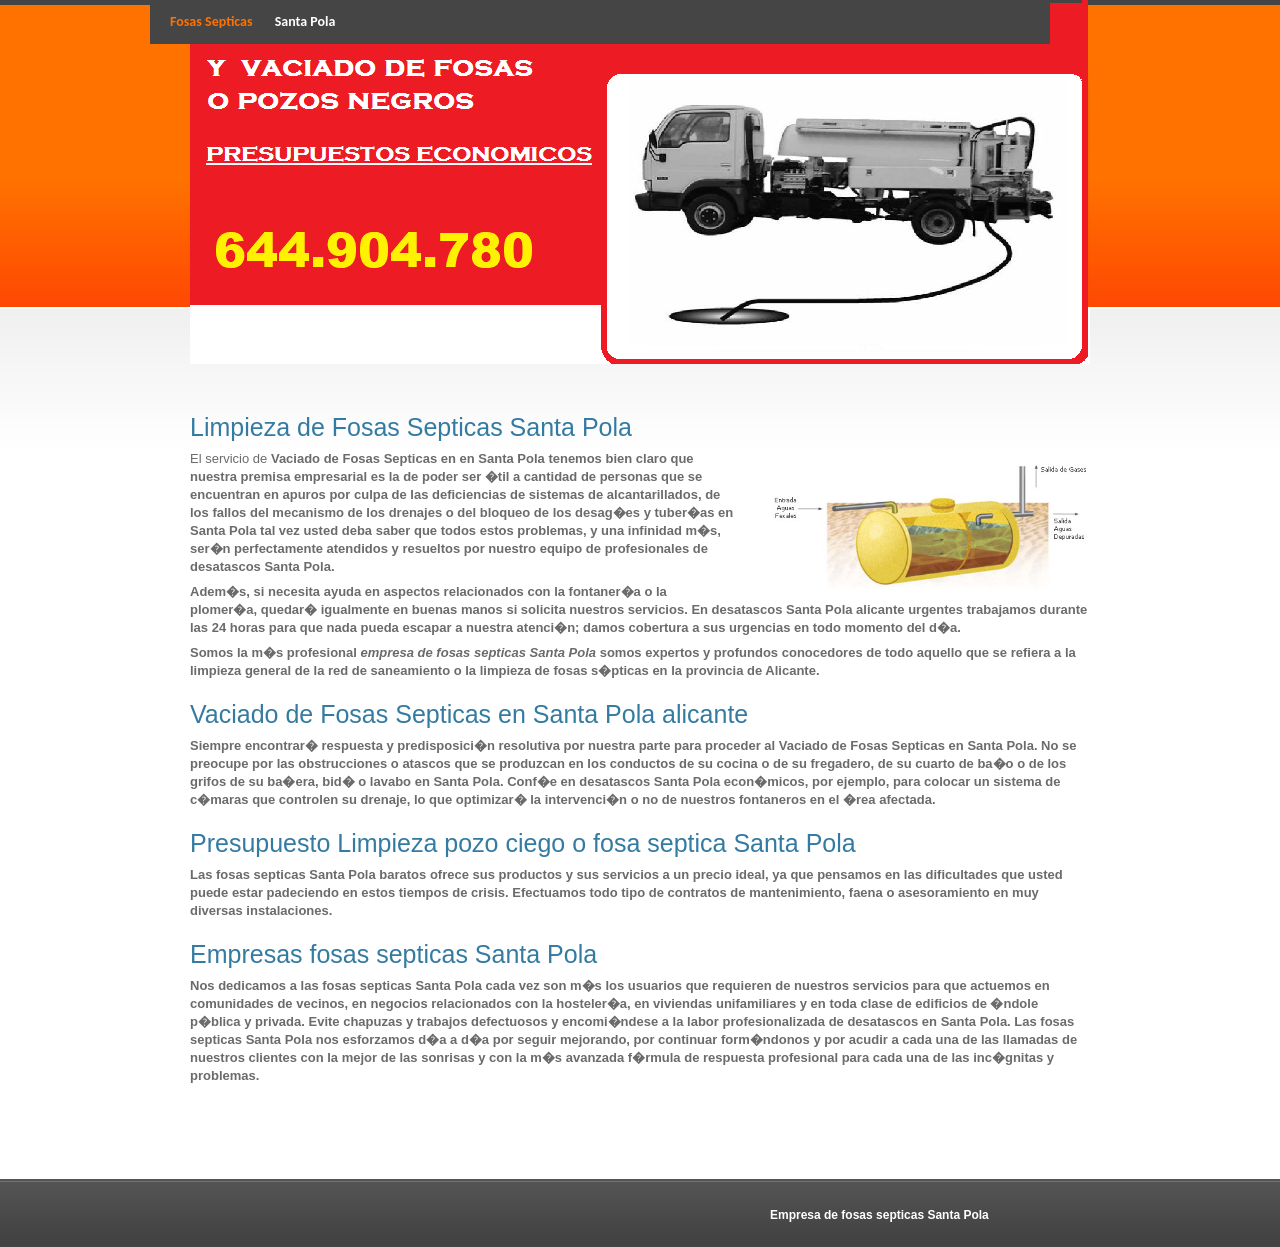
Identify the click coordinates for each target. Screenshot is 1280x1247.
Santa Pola (305, 21)
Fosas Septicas (211, 21)
